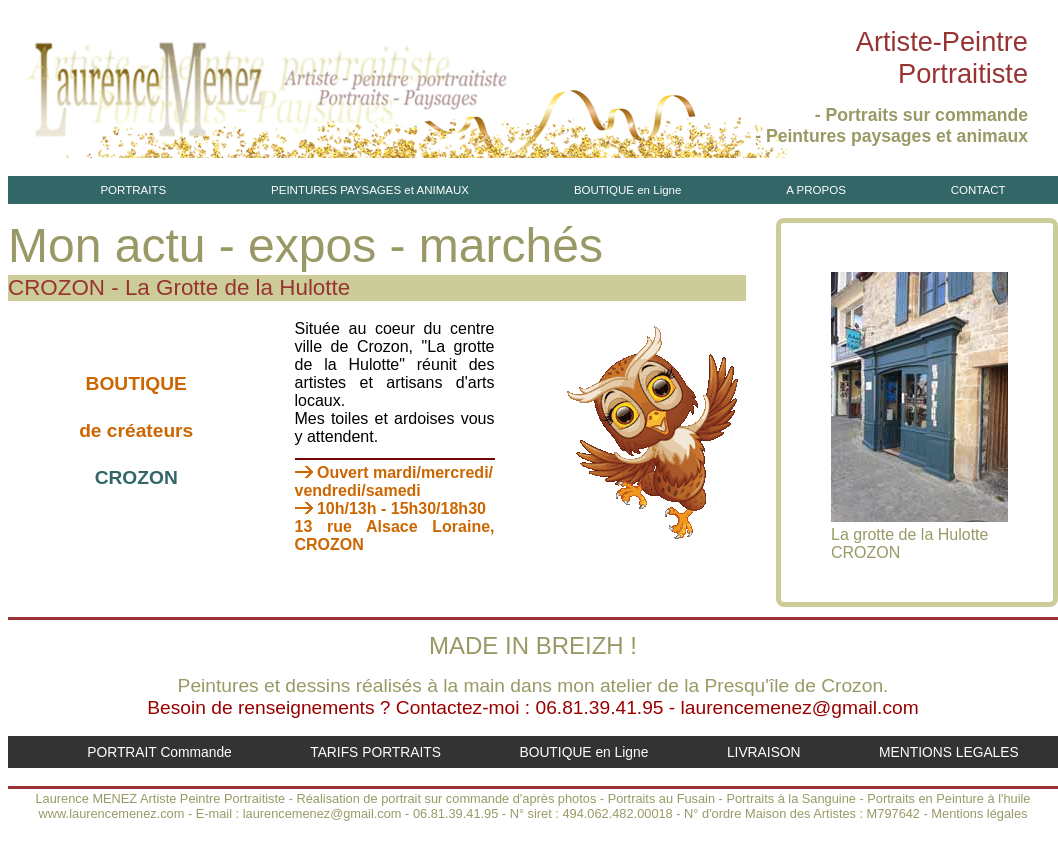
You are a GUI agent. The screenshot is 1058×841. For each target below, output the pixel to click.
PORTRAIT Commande (159, 752)
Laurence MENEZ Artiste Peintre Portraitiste (160, 798)
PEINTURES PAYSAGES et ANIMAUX (370, 190)
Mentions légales (979, 813)
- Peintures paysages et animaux (891, 136)
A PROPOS (816, 190)
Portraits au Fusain (661, 798)
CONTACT (978, 190)
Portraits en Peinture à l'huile (948, 798)
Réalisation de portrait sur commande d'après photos (447, 798)
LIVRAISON (764, 752)
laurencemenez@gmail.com (800, 707)
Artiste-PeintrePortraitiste (942, 57)
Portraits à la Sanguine (790, 798)
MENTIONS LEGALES (949, 752)
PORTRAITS (133, 190)
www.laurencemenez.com (112, 813)
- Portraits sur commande (921, 115)
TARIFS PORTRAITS (375, 752)
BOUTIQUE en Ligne (628, 190)
